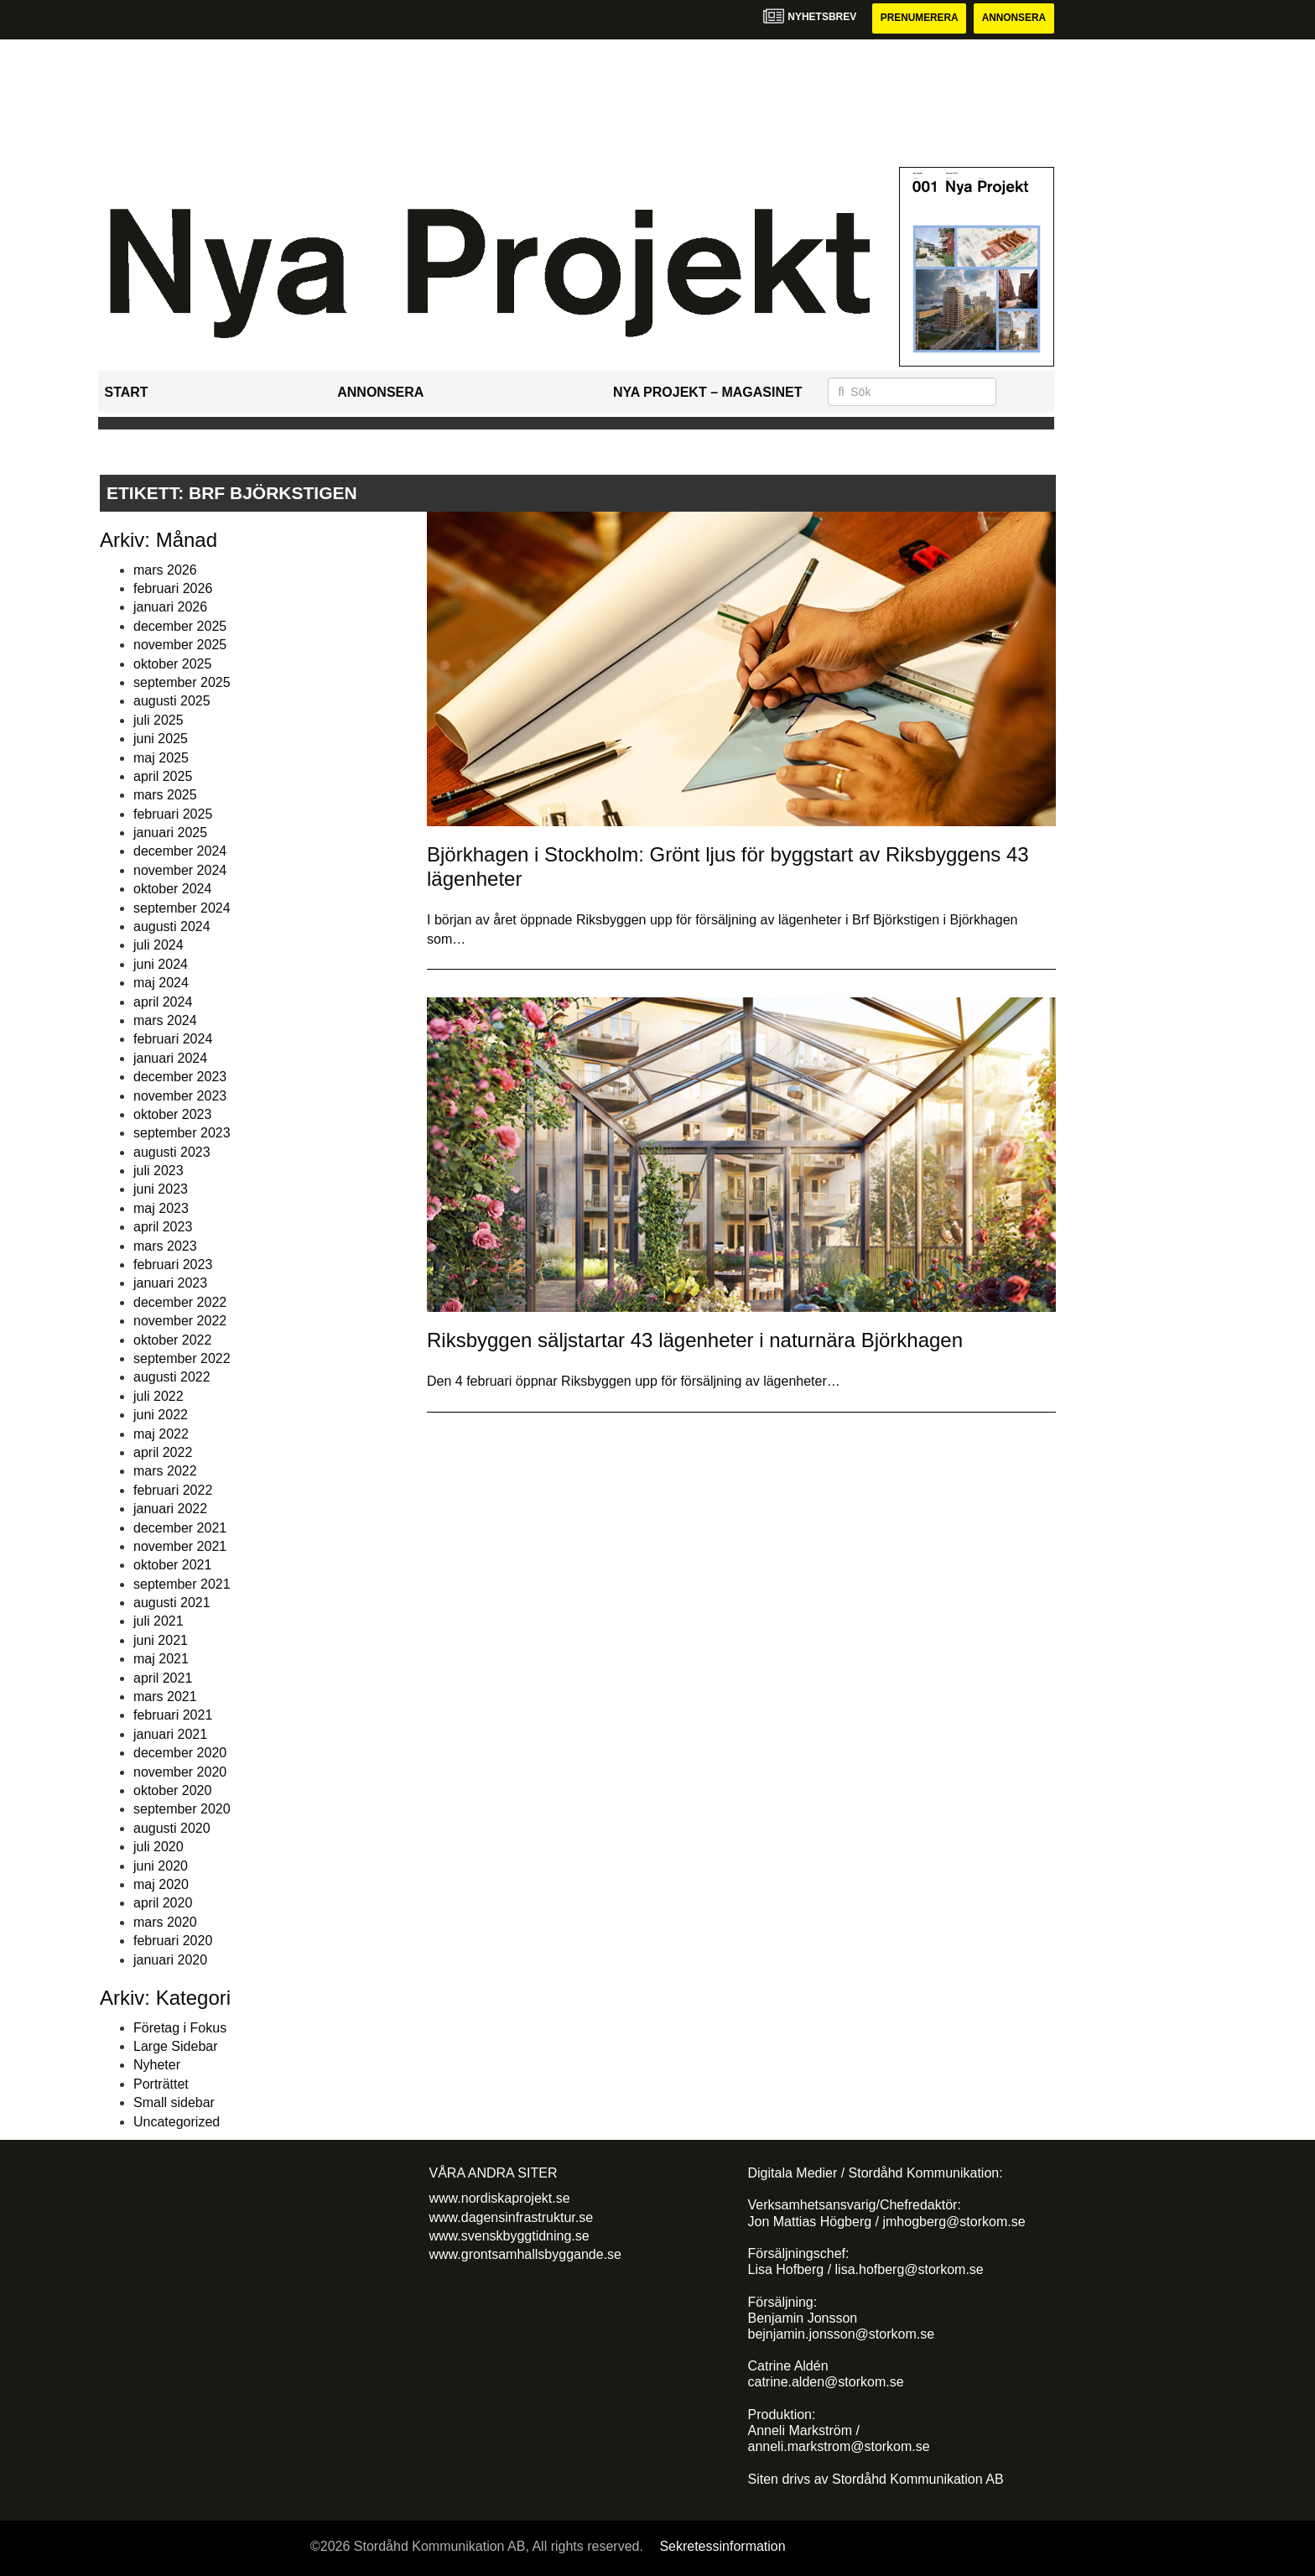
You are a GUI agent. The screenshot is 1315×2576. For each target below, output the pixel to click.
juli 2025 (158, 720)
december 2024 (179, 852)
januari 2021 (170, 1734)
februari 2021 (172, 1716)
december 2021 (179, 1528)
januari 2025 (170, 832)
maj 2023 (161, 1208)
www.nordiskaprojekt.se (499, 2198)
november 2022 (179, 1321)
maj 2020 (161, 1884)
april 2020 (162, 1904)
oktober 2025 (172, 664)
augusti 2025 (172, 702)
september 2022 (182, 1358)
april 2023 (162, 1227)
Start (126, 392)
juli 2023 (158, 1170)
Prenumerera (917, 18)
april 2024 (162, 1002)
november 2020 (179, 1772)
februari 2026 (172, 588)
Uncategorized (176, 2122)
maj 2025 (161, 758)
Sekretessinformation (722, 2546)
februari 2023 (172, 1264)
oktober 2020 (172, 1790)
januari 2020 (170, 1960)
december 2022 (179, 1302)
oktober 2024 (172, 889)
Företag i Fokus (179, 2028)
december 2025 (179, 626)
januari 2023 (170, 1284)
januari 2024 (170, 1058)
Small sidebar (174, 2102)
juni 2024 (160, 964)
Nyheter (156, 2065)
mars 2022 (165, 1472)
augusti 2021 (172, 1602)
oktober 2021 (172, 1566)
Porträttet (161, 2084)
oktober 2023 (172, 1114)
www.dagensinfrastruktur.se (511, 2217)
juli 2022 (158, 1396)
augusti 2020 (172, 1828)
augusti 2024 (172, 926)
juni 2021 (160, 1640)
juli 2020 (158, 1847)
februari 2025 (172, 814)
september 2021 (182, 1584)
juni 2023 (160, 1190)
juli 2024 (158, 946)
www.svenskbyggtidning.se (509, 2236)
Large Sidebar (175, 2046)
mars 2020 (165, 1922)
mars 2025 (165, 795)
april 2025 (162, 776)
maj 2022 (161, 1434)
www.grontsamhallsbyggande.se (525, 2255)
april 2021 (162, 1678)
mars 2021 (165, 1696)
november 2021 (179, 1546)
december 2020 (179, 1753)
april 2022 (162, 1452)
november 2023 (179, 1096)
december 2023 (179, 1076)
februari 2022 (172, 1490)
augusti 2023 (172, 1152)
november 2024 (179, 870)
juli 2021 (158, 1622)
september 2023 (182, 1134)
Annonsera (1013, 18)
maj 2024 (161, 983)
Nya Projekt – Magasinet (708, 392)
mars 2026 (165, 570)
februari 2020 (172, 1940)
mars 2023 (165, 1246)
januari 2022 (170, 1508)
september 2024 (182, 908)
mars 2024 (165, 1020)
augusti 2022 (172, 1378)
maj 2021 (161, 1659)
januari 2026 (170, 608)
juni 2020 (160, 1866)
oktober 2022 (172, 1340)
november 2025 (179, 644)
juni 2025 (160, 738)
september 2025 (182, 682)
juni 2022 (160, 1415)
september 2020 (182, 1810)
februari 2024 (172, 1040)
